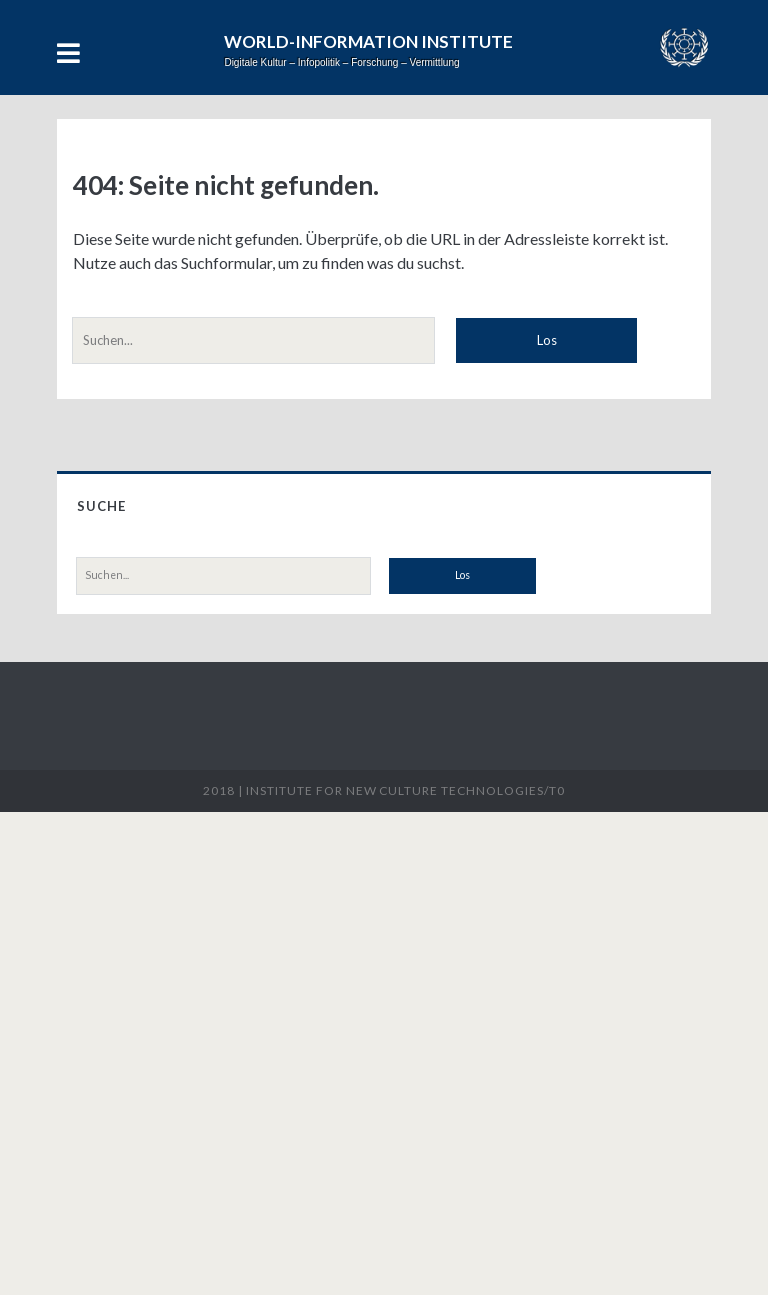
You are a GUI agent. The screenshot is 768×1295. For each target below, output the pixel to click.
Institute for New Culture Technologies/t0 (405, 790)
